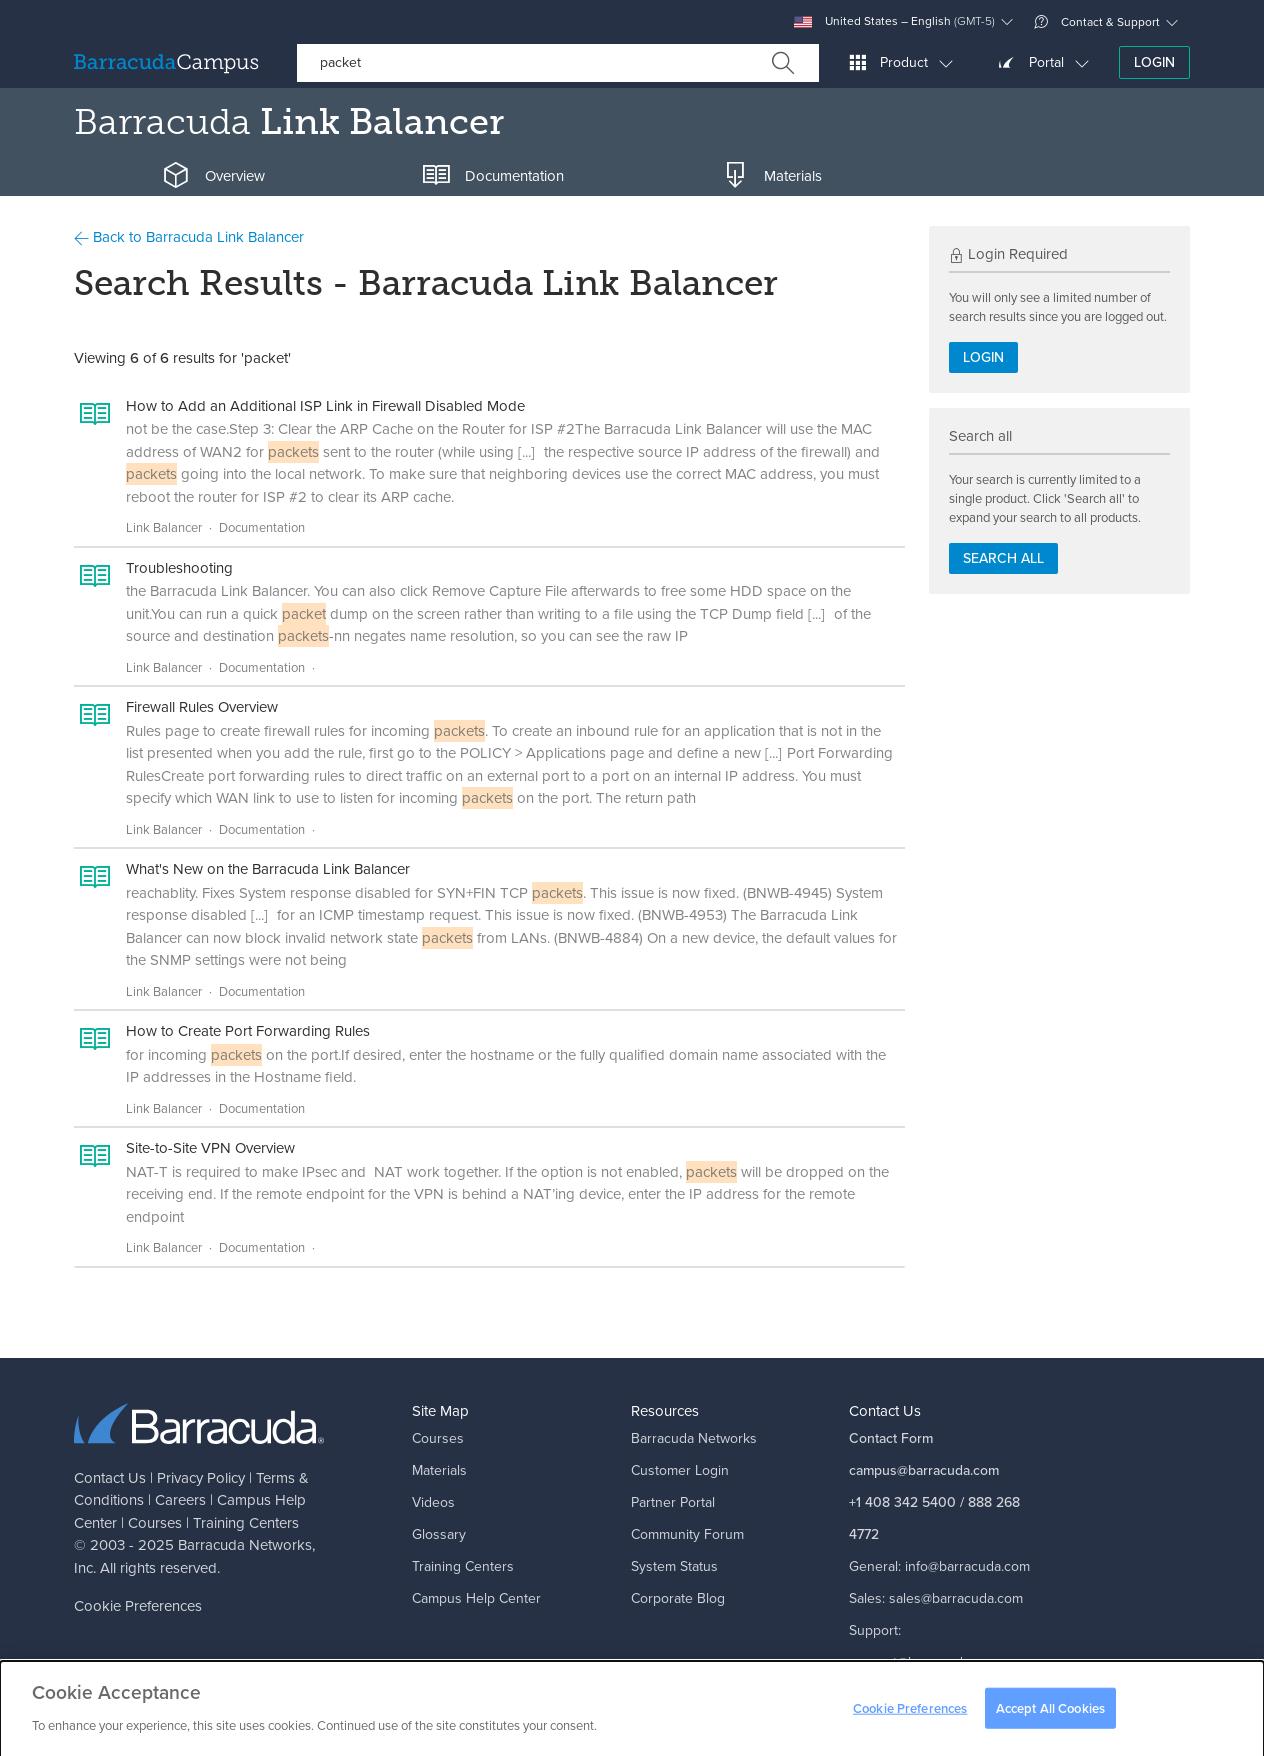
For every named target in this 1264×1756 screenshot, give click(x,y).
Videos (433, 1502)
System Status (674, 1566)
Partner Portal (673, 1502)
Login (1154, 62)
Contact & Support (1097, 22)
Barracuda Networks (245, 1545)
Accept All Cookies (1050, 1714)
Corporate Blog (678, 1598)
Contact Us (110, 1478)
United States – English (894, 21)
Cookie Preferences (138, 1606)
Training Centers (246, 1523)
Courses (155, 1523)
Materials (439, 1470)
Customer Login (680, 1470)
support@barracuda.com (924, 1662)
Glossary (439, 1534)
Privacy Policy (201, 1478)
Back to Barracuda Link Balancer (189, 237)
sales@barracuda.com (956, 1598)
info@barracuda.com (967, 1566)
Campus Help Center (476, 1598)
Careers (180, 1500)
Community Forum (687, 1534)
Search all (1003, 558)
